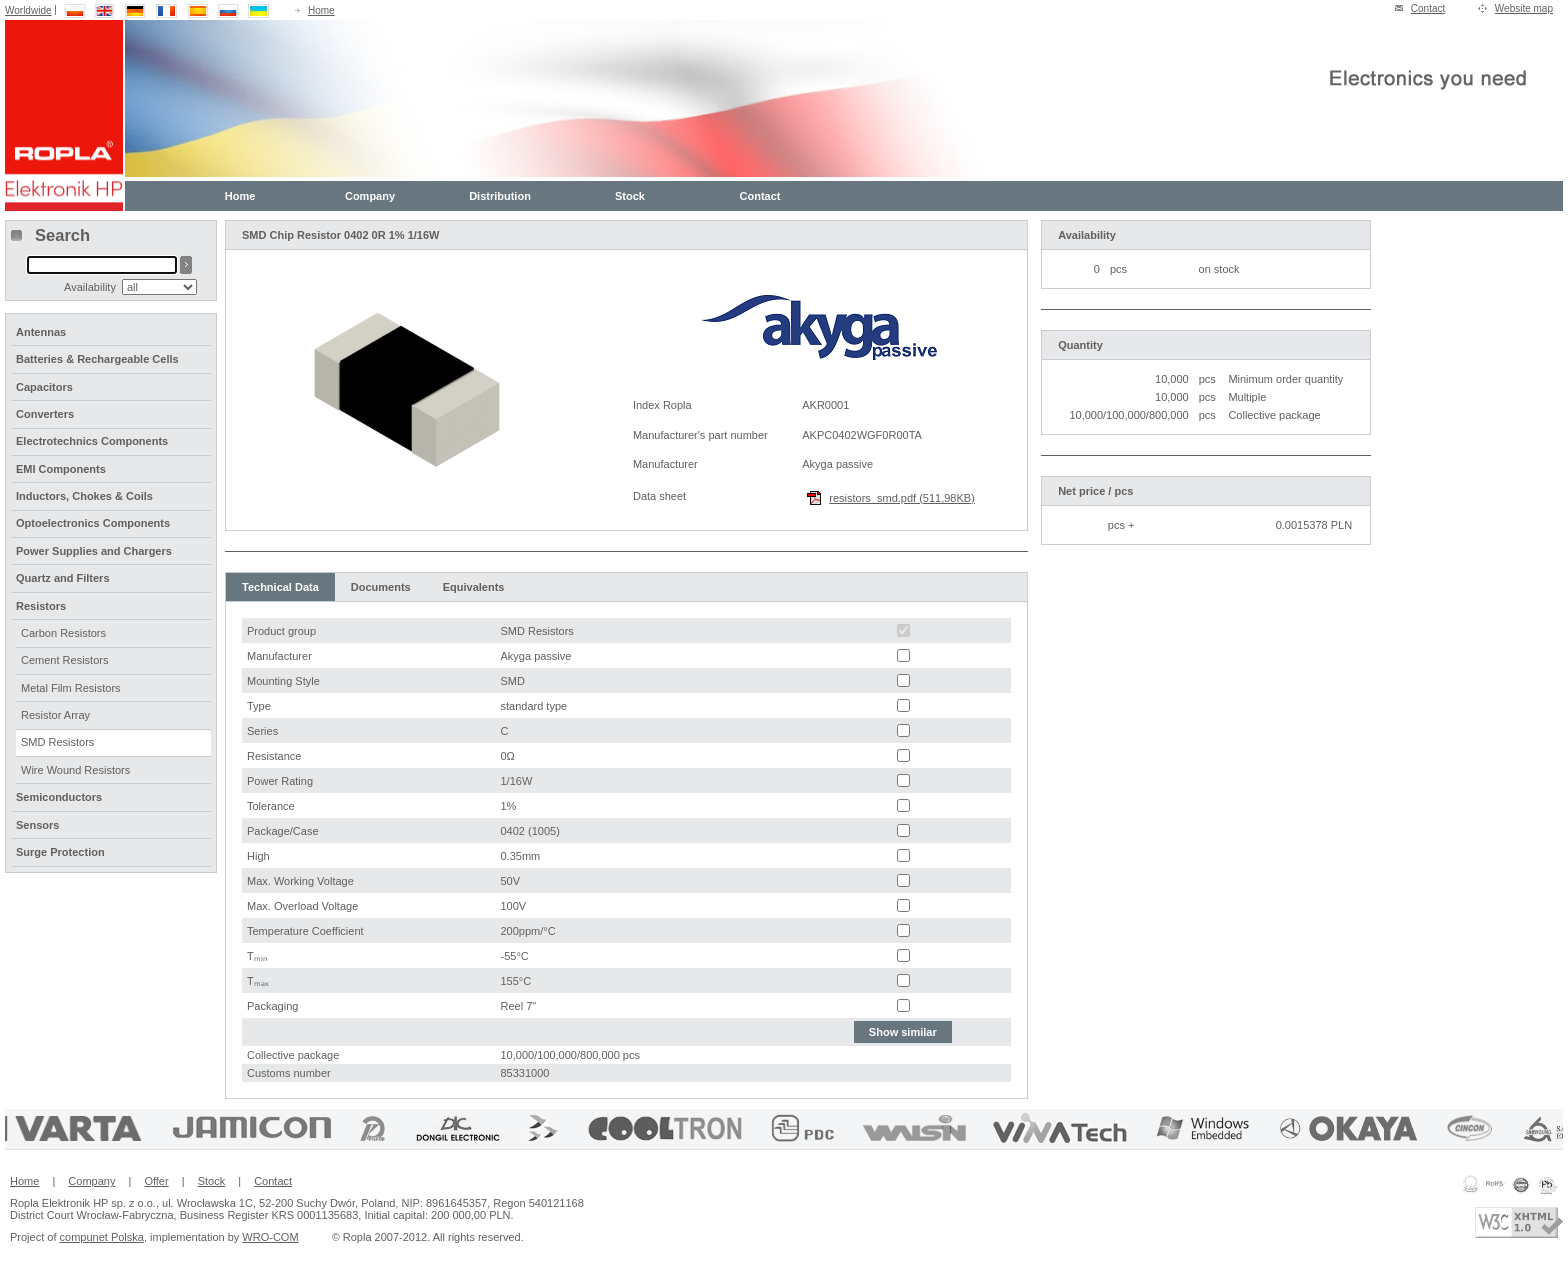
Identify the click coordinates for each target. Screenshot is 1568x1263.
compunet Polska (102, 1237)
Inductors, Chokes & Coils (84, 496)
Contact (1428, 8)
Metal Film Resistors (71, 688)
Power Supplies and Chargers (94, 551)
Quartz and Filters (63, 578)
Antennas (41, 332)
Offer (156, 1181)
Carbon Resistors (63, 633)
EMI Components (61, 469)
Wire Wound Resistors (75, 770)
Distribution (500, 196)
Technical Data (280, 587)
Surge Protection (60, 852)
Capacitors (44, 387)
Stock (630, 196)
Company (370, 196)
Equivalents (474, 587)
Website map (1524, 8)
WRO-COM (270, 1237)
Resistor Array (55, 715)
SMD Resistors (57, 742)
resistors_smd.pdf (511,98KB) (902, 498)
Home (321, 10)
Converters (45, 414)
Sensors (37, 825)
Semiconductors (59, 797)
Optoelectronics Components (93, 523)
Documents (381, 587)
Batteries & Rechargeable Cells (97, 359)
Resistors (41, 606)
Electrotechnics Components (92, 441)
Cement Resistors (64, 660)
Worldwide (28, 10)
